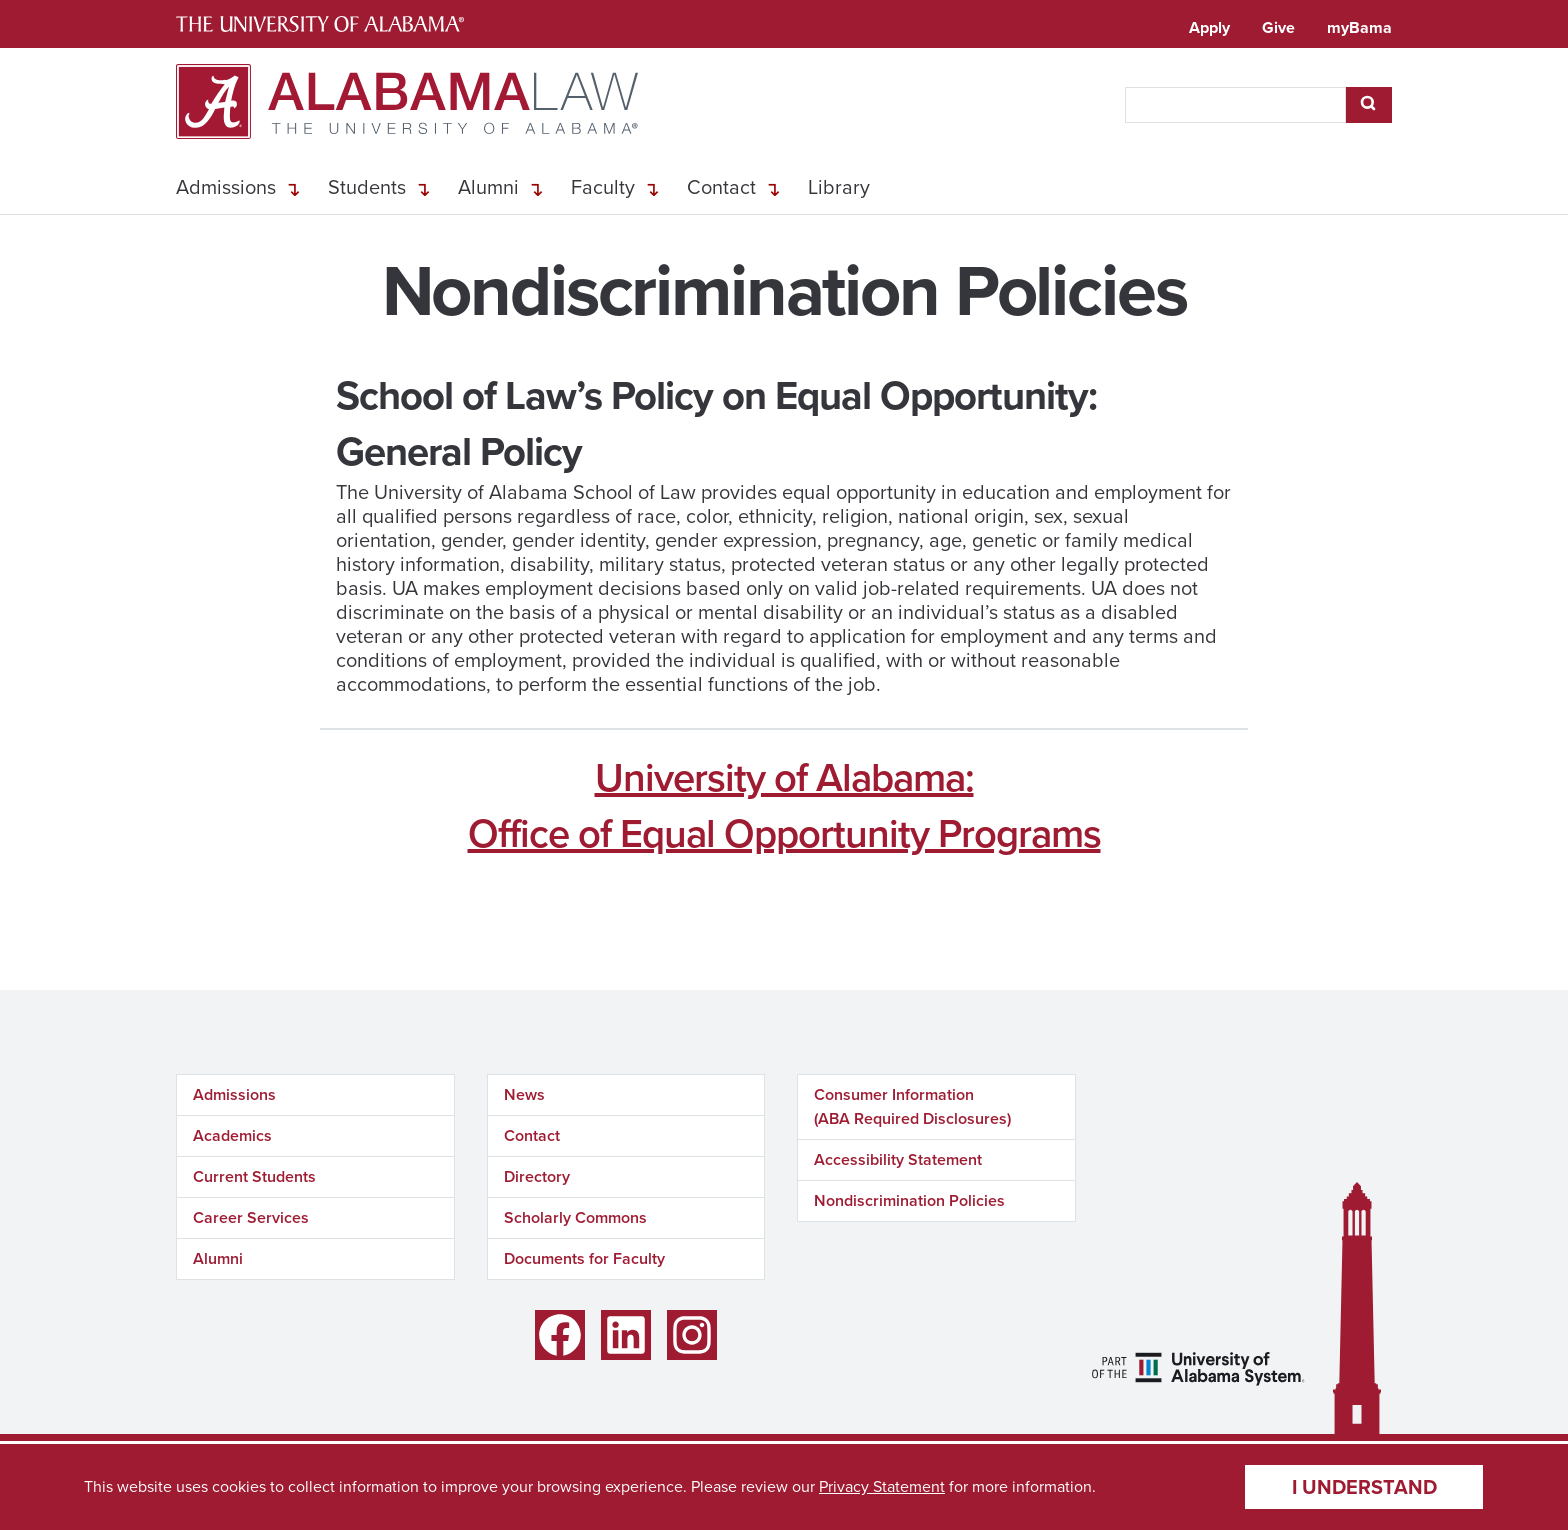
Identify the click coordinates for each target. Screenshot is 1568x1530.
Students (367, 187)
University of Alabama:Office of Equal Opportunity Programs (784, 805)
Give (1278, 27)
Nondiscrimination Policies (909, 1200)
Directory (537, 1176)
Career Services (251, 1217)
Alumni (488, 187)
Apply (1209, 27)
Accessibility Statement (898, 1159)
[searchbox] (1235, 105)
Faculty (603, 187)
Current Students (254, 1176)
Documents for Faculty (584, 1258)
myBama (1359, 27)
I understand (1364, 1487)
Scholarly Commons (575, 1217)
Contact (721, 187)
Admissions (226, 187)
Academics (232, 1135)
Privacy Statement (882, 1486)
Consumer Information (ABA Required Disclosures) (912, 1106)
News (524, 1094)
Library (839, 187)
